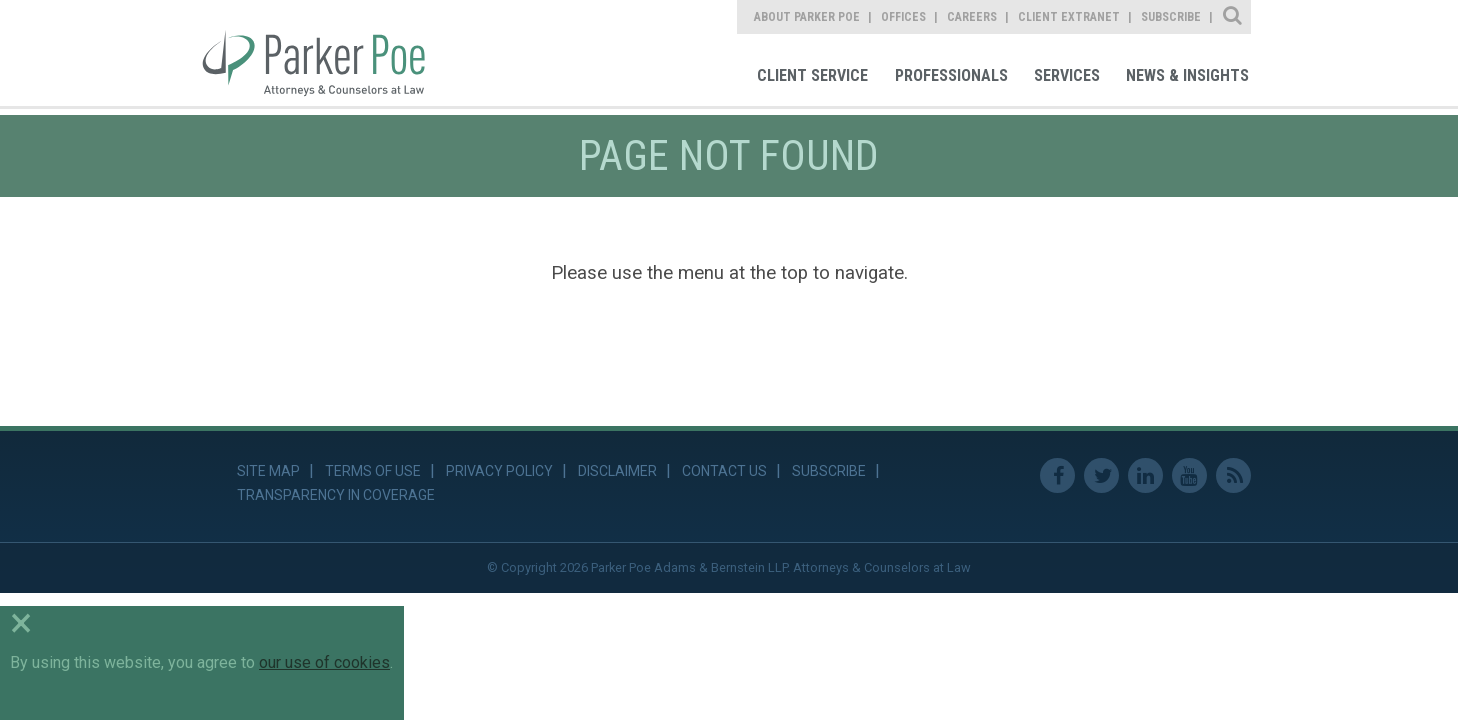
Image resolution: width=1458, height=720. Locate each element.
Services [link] (1067, 75)
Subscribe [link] (1171, 17)
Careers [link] (972, 17)
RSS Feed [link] (1233, 475)
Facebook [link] (1057, 475)
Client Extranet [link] (1069, 17)
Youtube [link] (1189, 475)
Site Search (1233, 17)
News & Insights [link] (1187, 75)
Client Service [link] (812, 75)
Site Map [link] (268, 471)
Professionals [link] (951, 75)
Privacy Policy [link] (499, 471)
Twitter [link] (1101, 475)
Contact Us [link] (724, 471)
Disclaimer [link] (617, 471)
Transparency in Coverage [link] (336, 495)
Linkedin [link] (1145, 475)
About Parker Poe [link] (807, 17)
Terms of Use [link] (373, 471)
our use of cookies (324, 662)
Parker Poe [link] (325, 53)
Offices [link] (903, 17)
